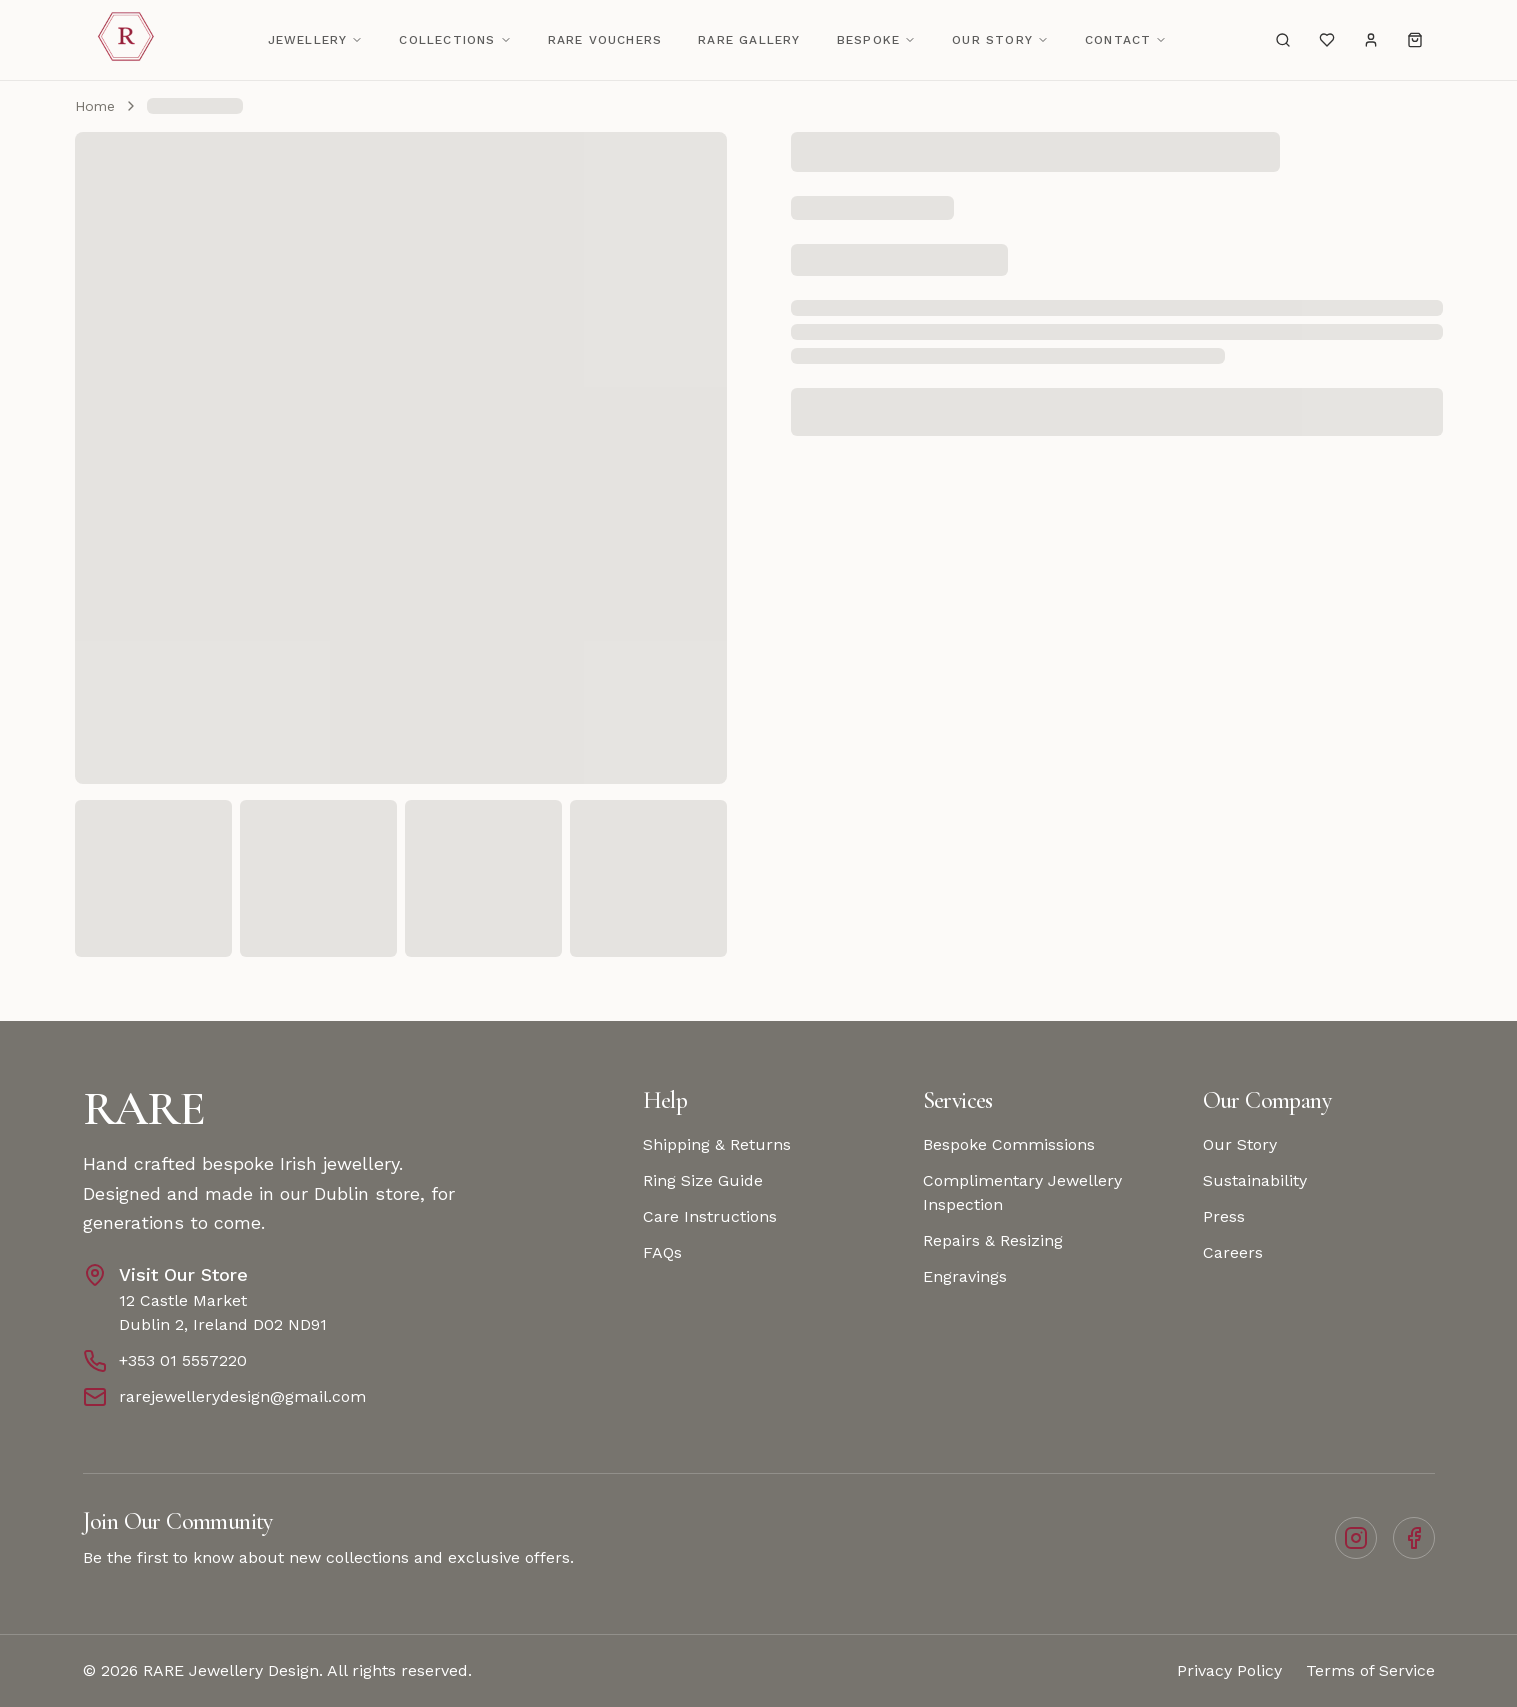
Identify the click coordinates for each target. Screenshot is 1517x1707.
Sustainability (1255, 1180)
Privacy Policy (1229, 1670)
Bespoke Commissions (1009, 1144)
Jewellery (316, 40)
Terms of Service (1370, 1670)
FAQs (662, 1252)
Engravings (965, 1276)
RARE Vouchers (605, 40)
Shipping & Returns (717, 1144)
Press (1224, 1216)
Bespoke (876, 40)
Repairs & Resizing (993, 1240)
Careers (1233, 1252)
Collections (455, 40)
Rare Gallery (749, 40)
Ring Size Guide (703, 1180)
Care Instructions (710, 1216)
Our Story (1000, 40)
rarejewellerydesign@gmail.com (242, 1396)
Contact (1126, 40)
